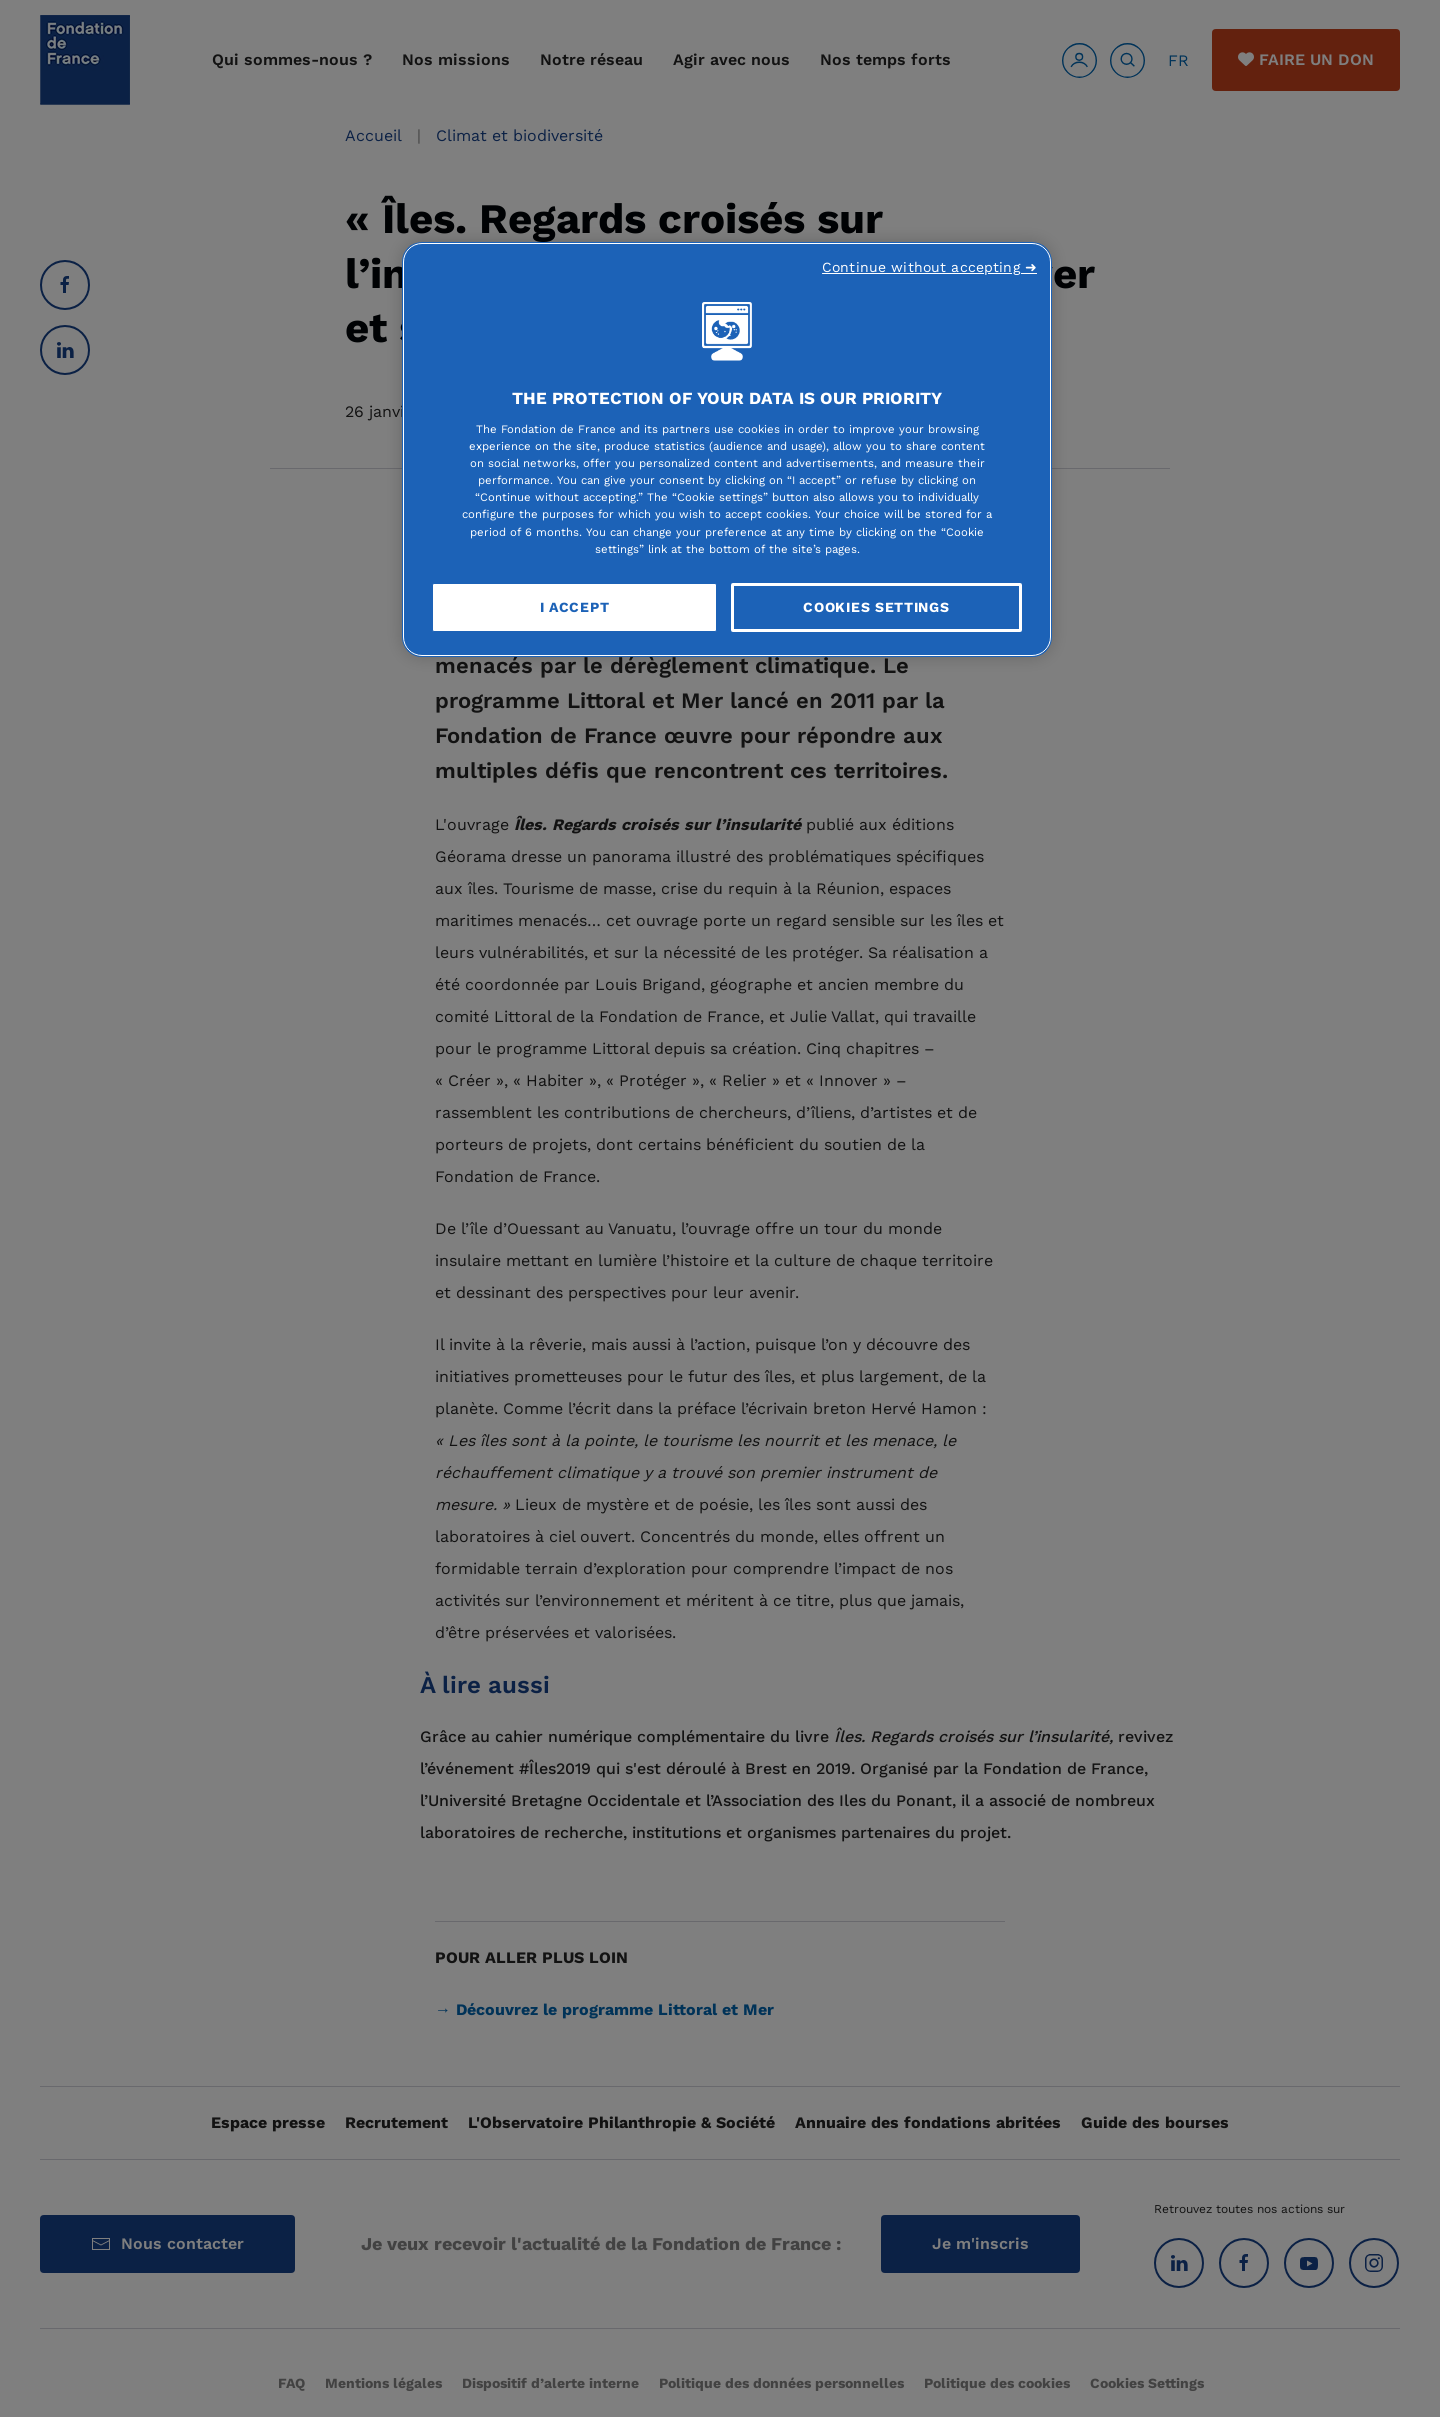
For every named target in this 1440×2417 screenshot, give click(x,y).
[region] (727, 450)
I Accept (575, 607)
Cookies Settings (876, 607)
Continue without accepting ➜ (929, 267)
